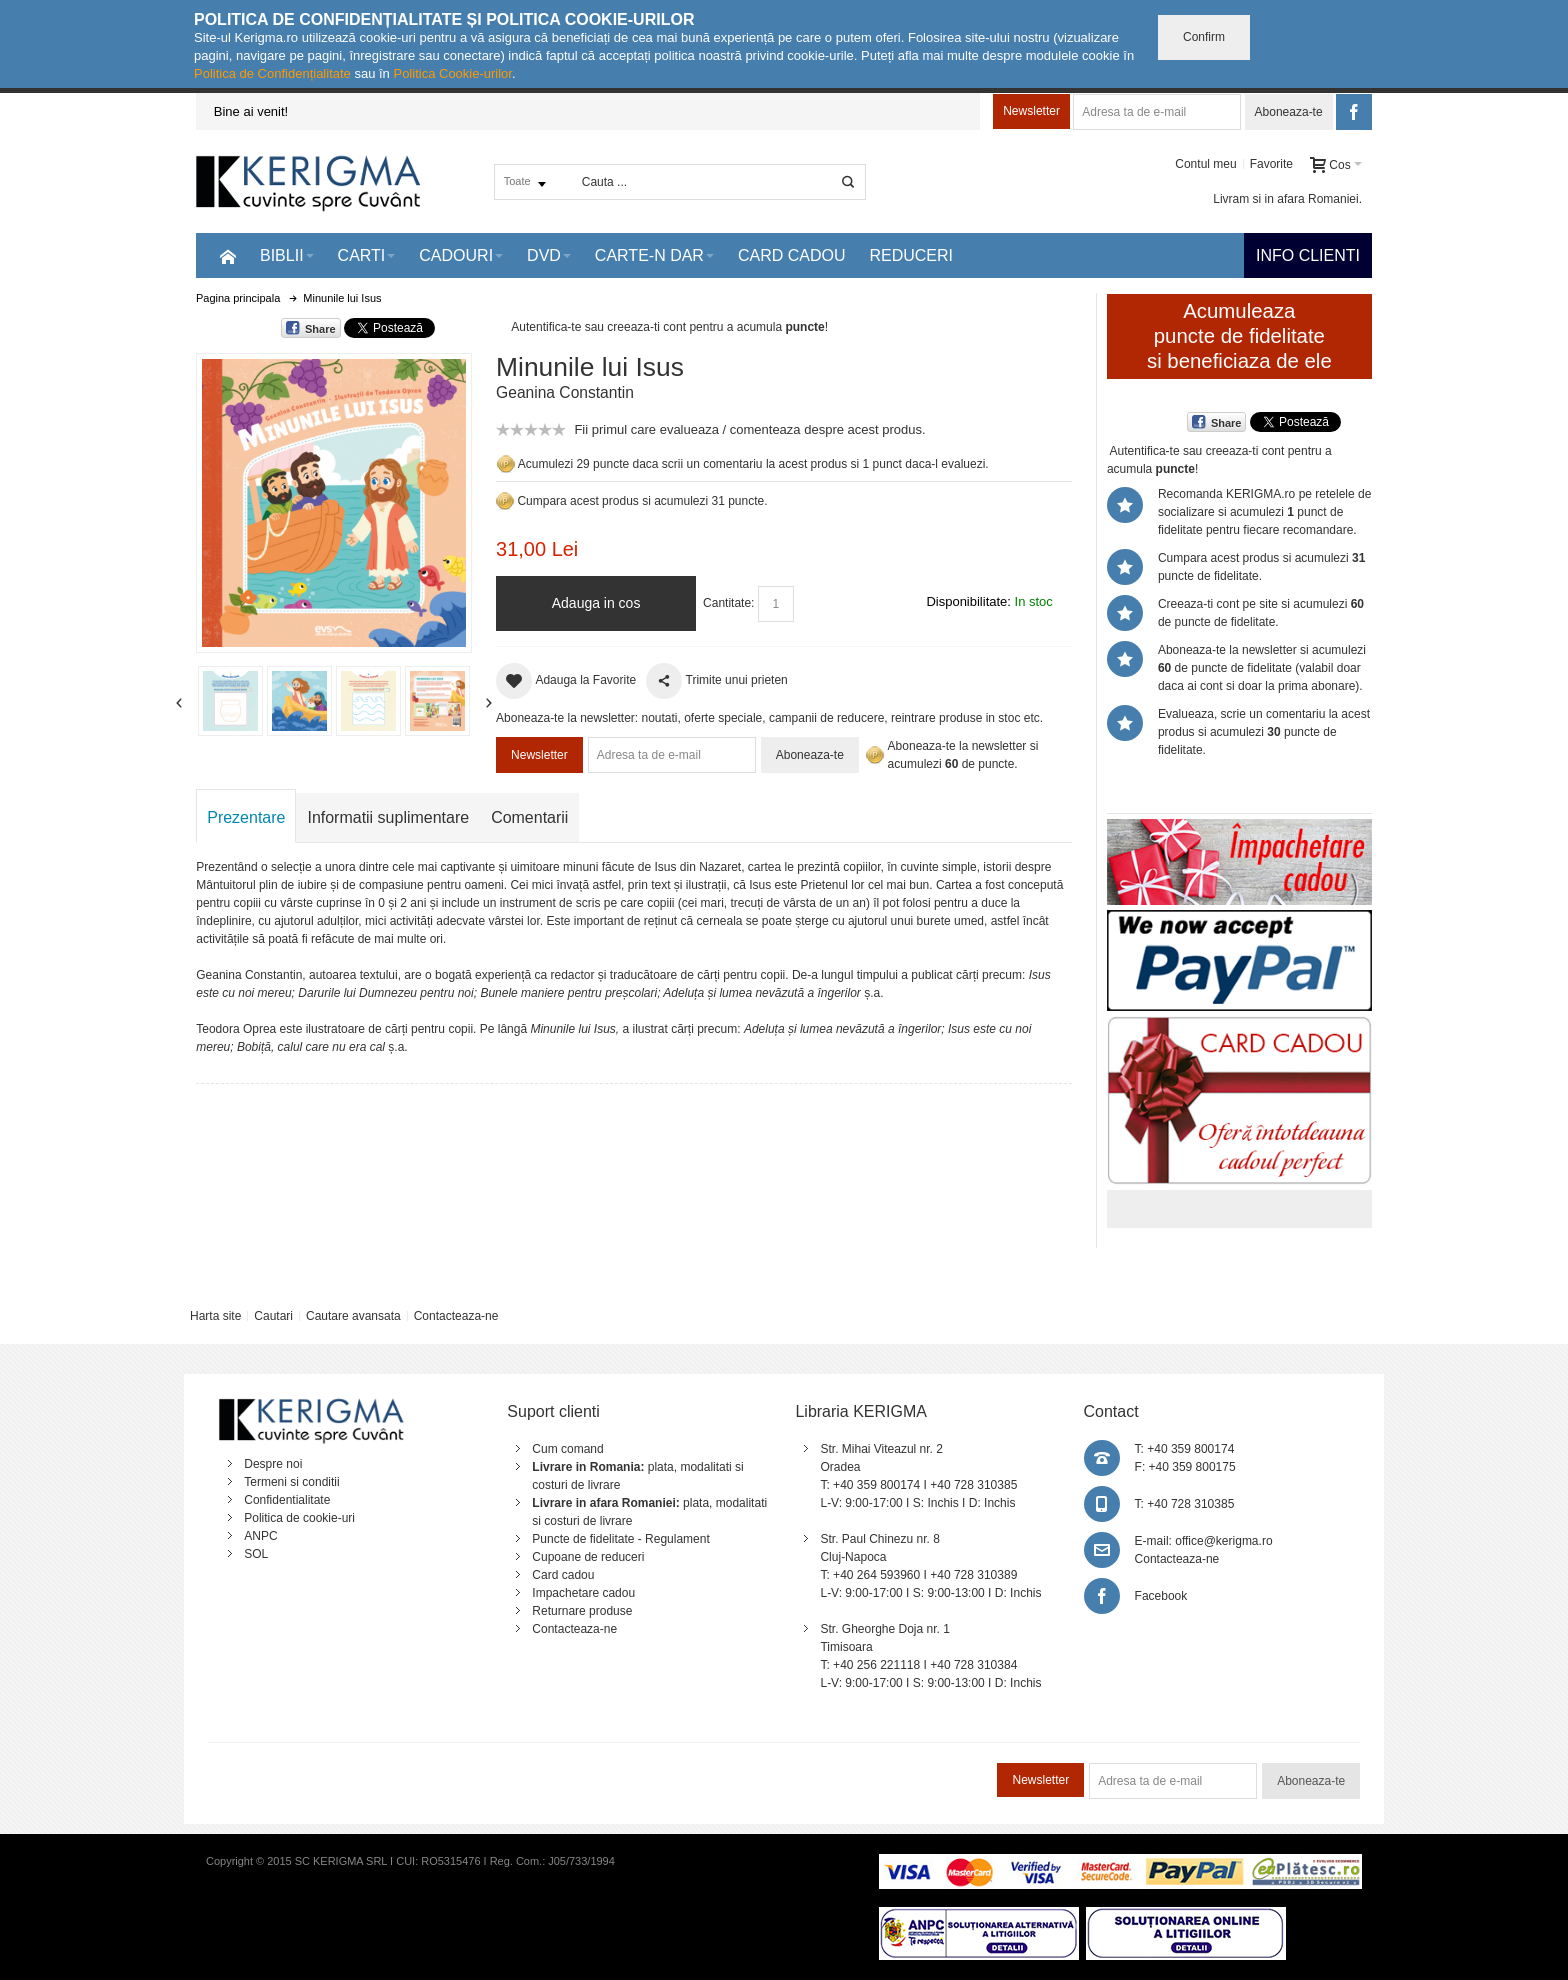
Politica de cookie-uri (299, 1518)
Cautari (273, 1316)
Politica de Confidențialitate (272, 73)
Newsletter (1031, 111)
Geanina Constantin (565, 392)
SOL (256, 1554)
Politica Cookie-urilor (452, 73)
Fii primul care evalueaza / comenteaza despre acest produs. (749, 429)
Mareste (330, 499)
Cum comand (567, 1449)
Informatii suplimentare (388, 817)
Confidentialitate (287, 1500)
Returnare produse (582, 1611)
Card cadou (563, 1575)
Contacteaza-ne (456, 1316)
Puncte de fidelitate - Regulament (620, 1539)
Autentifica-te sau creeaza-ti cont (598, 327)
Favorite (1271, 164)
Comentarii (529, 817)
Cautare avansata (353, 1316)
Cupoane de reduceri (588, 1557)
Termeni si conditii (291, 1482)
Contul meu (1205, 164)
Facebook (1161, 1596)
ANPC (260, 1536)
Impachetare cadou (583, 1593)
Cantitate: (728, 603)
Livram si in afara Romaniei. (1287, 199)
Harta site (215, 1316)
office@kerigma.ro (1223, 1541)
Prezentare (246, 817)
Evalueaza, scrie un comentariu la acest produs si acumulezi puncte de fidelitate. (1264, 732)
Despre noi (273, 1464)
